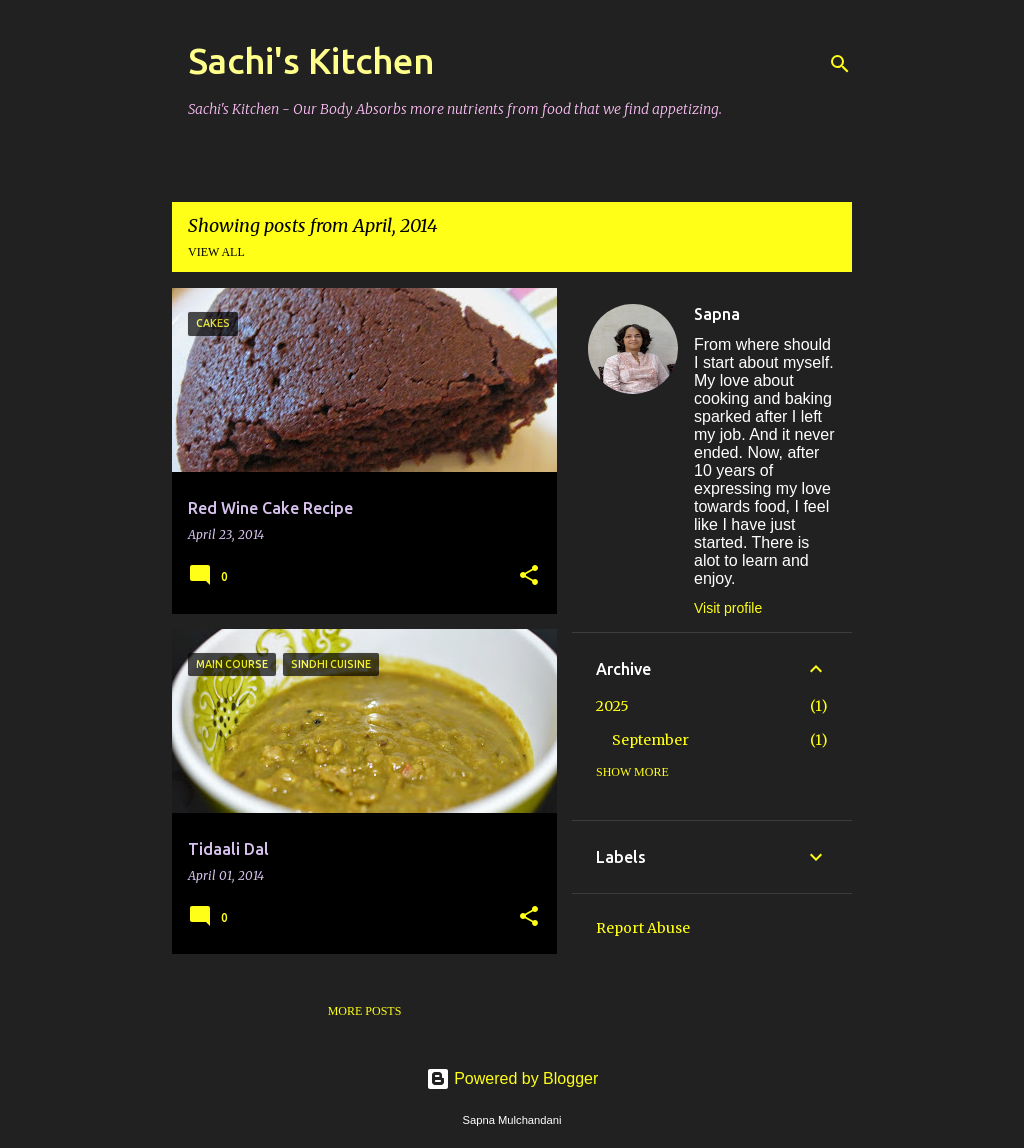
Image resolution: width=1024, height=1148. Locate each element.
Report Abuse (643, 928)
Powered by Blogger (512, 1078)
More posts (365, 1011)
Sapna (717, 314)
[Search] (840, 64)
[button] (529, 576)
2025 (612, 706)
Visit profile (728, 608)
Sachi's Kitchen (311, 60)
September (650, 740)
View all (216, 252)
